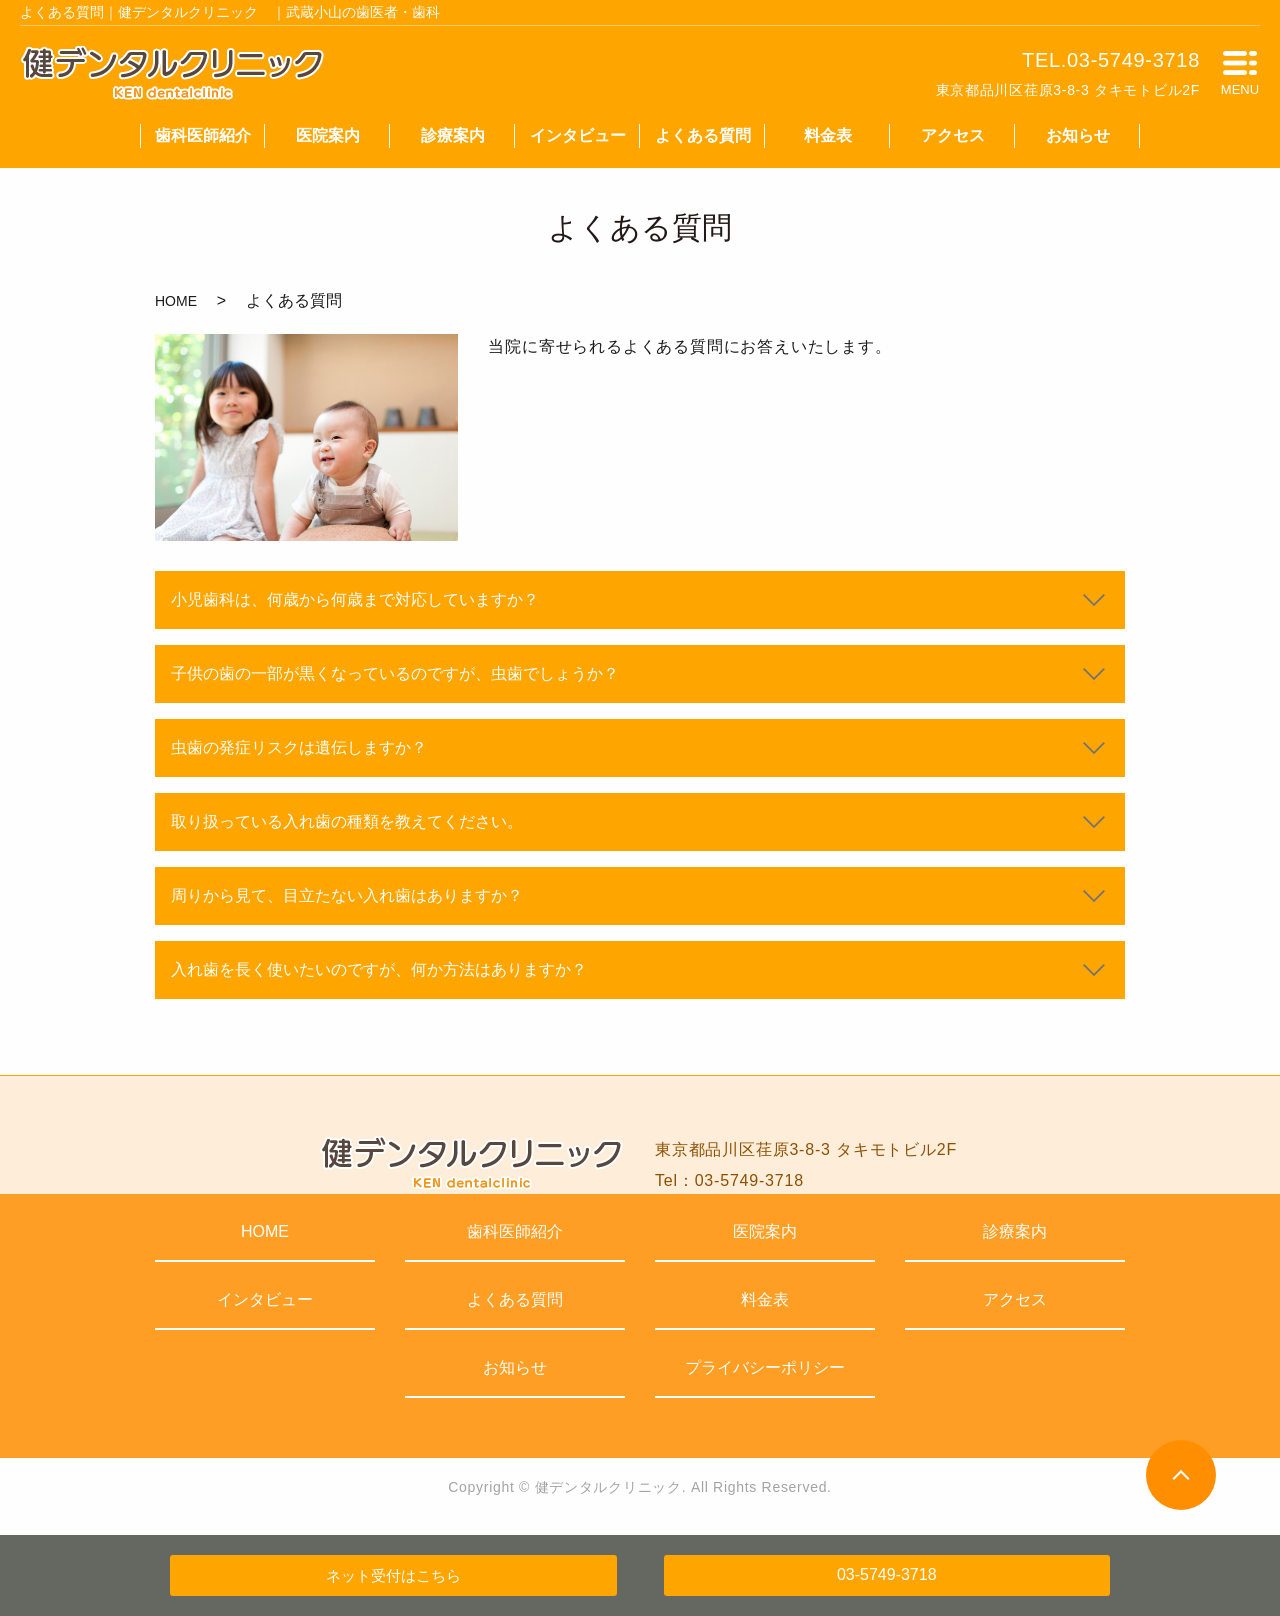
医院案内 (328, 135)
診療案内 (453, 135)
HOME (176, 301)
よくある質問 (703, 135)
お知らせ (1078, 135)
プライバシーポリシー (765, 1367)
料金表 (828, 135)
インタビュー (578, 135)
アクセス (953, 135)
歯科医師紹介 (203, 135)
